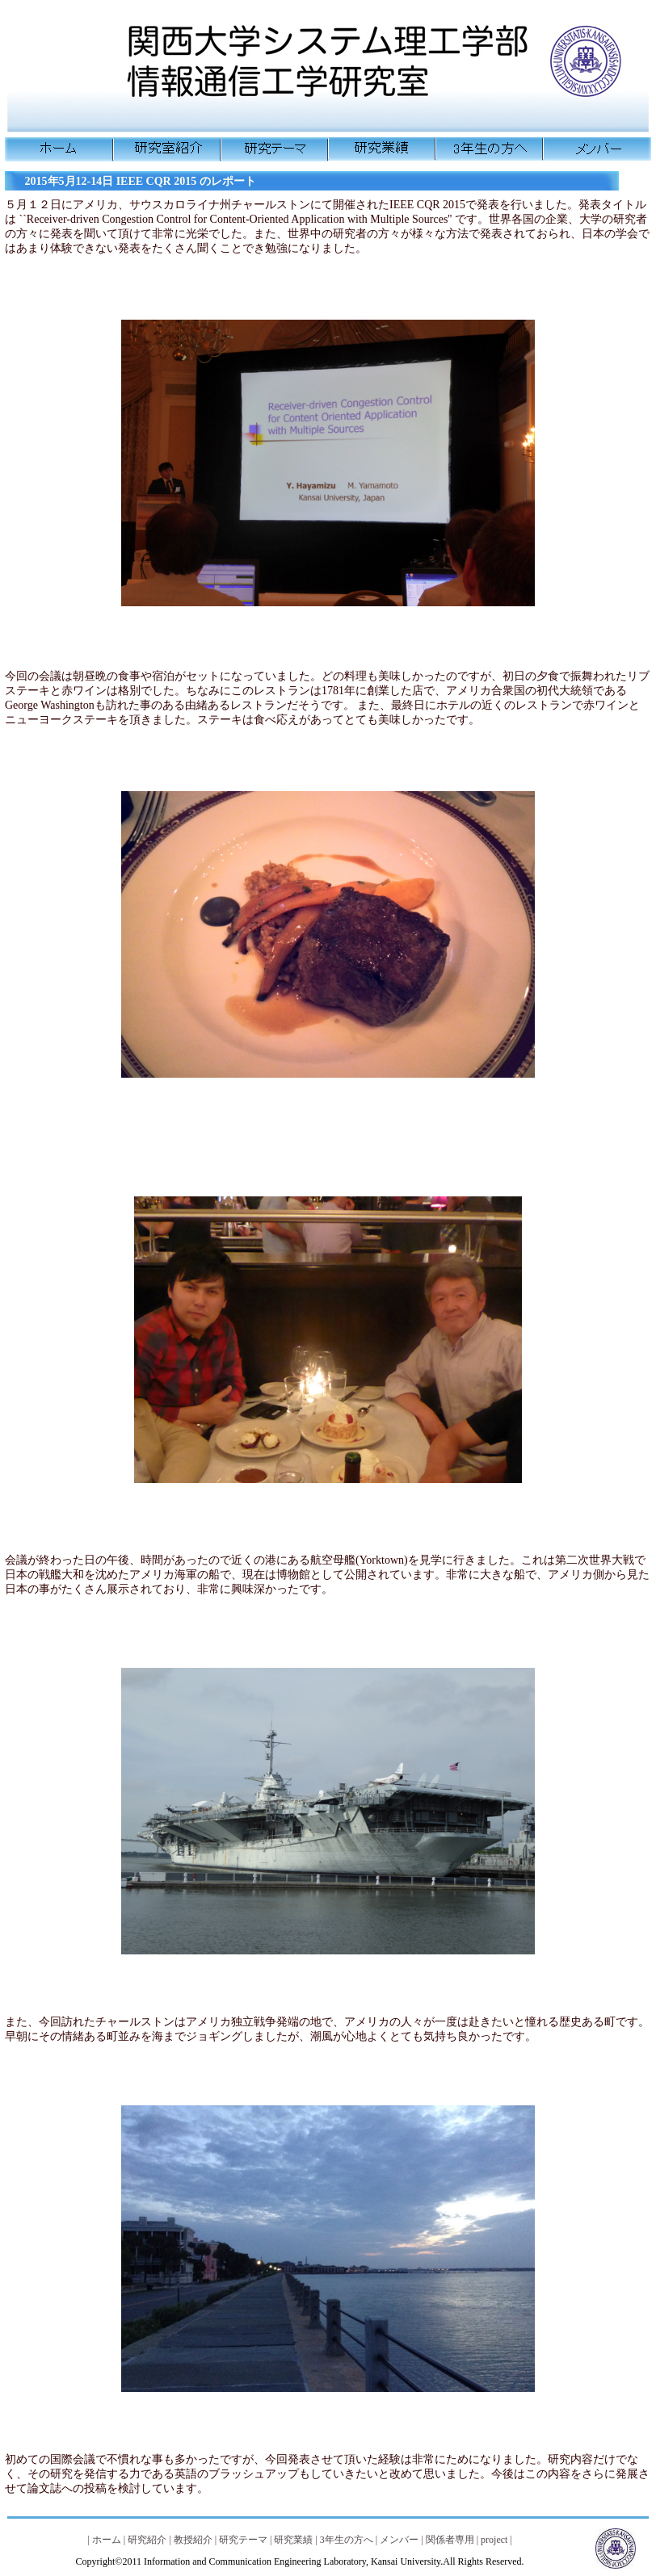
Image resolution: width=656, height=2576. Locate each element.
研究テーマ (243, 2539)
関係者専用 (450, 2539)
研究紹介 (147, 2539)
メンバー (399, 2539)
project (494, 2539)
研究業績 (293, 2539)
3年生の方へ (346, 2539)
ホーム (106, 2539)
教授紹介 (193, 2539)
